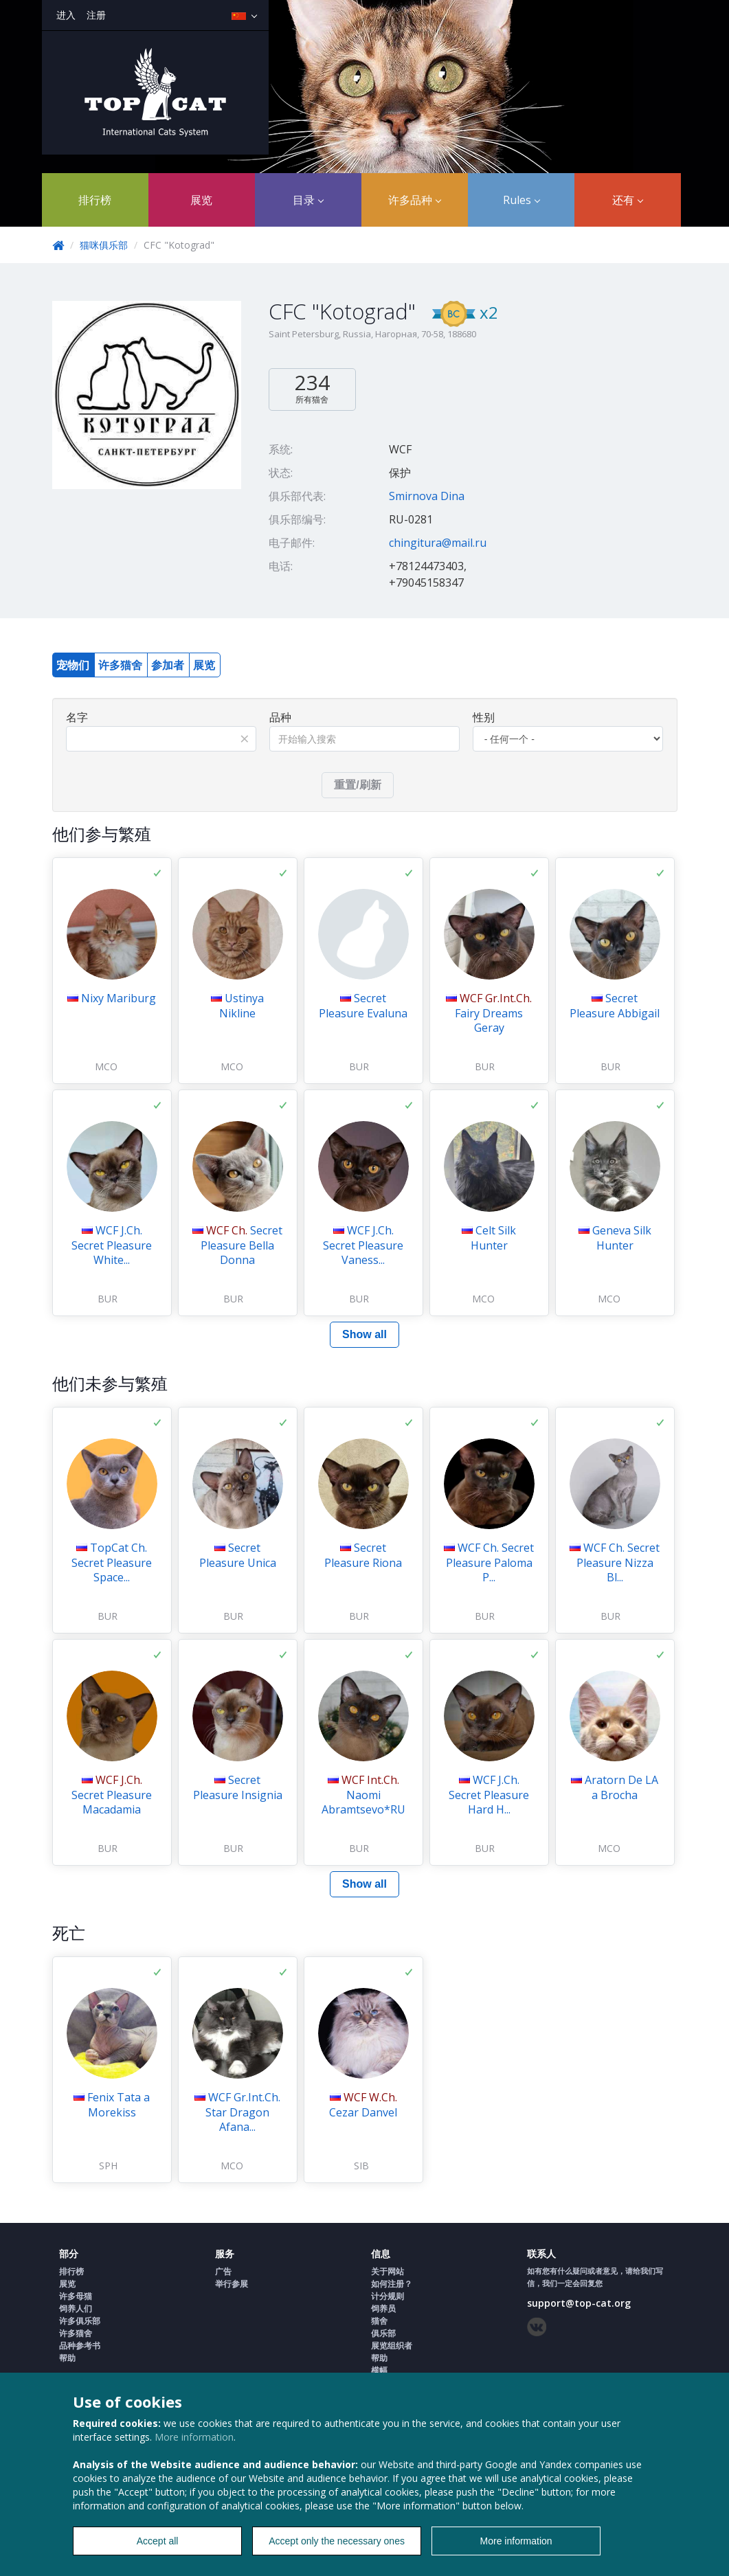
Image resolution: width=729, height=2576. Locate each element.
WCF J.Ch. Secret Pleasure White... (111, 1245)
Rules (521, 199)
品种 (280, 717)
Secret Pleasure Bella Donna (241, 1245)
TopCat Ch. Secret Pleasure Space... (111, 1562)
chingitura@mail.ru (437, 542)
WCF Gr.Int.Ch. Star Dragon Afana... (242, 2112)
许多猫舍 (120, 665)
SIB (361, 2165)
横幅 (379, 2370)
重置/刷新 (357, 785)
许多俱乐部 (79, 2321)
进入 (66, 14)
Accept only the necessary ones (337, 2540)
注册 (96, 14)
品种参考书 (79, 2345)
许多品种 (414, 199)
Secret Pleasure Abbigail (615, 1006)
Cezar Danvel (363, 2105)
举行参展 (231, 2284)
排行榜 (94, 199)
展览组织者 (391, 2345)
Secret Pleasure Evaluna (363, 1006)
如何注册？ (391, 2284)
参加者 (167, 665)
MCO (106, 1066)
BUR (359, 1066)
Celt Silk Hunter (494, 1238)
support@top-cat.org (579, 2302)
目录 (308, 199)
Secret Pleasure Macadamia (111, 1794)
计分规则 (387, 2296)
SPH (108, 2165)
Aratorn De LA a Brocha (621, 1787)
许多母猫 (75, 2296)
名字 (77, 717)
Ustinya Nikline (241, 1006)
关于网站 (387, 2271)
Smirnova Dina (426, 496)
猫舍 (379, 2321)
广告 (223, 2271)
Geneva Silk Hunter (621, 1238)
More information (194, 2436)
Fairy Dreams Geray (493, 1013)
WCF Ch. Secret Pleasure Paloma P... (490, 1562)
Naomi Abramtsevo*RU (363, 1794)
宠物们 (72, 665)
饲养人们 (75, 2308)
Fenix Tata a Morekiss (118, 2105)
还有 (627, 199)
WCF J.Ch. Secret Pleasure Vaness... (363, 1245)
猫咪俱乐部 (104, 244)
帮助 (67, 2358)
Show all (364, 1334)
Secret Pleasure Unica (237, 1555)
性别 (484, 717)
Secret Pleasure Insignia (237, 1787)
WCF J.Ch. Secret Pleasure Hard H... (489, 1794)
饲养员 (383, 2308)
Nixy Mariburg (118, 998)
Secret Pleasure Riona (363, 1555)
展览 (201, 199)
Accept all (158, 2540)
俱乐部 (383, 2333)
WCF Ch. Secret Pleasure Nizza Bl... (618, 1562)
